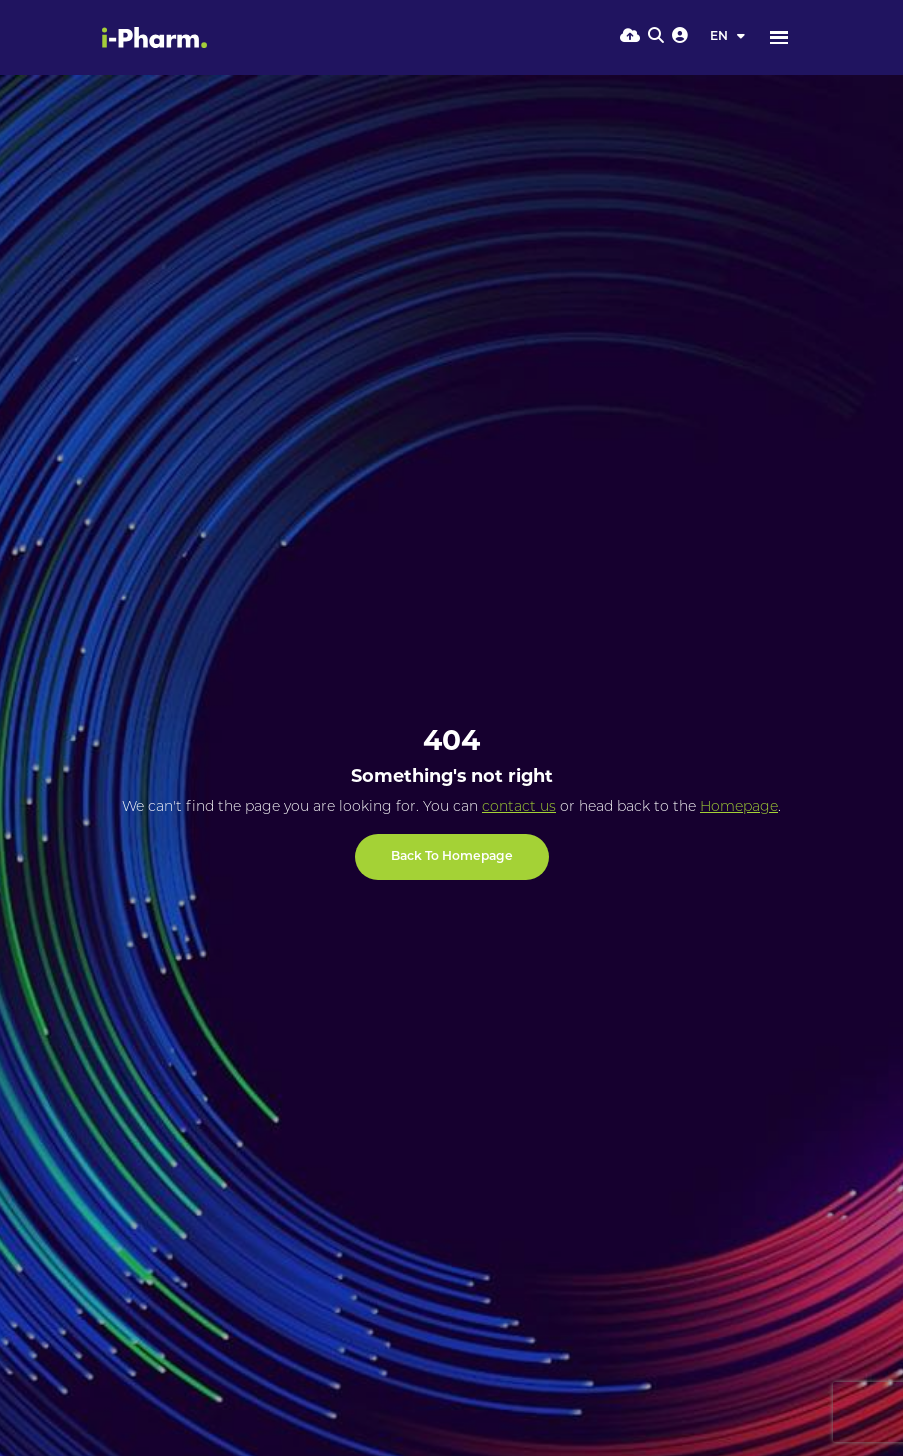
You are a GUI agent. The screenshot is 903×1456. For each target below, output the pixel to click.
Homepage (739, 807)
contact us (519, 807)
